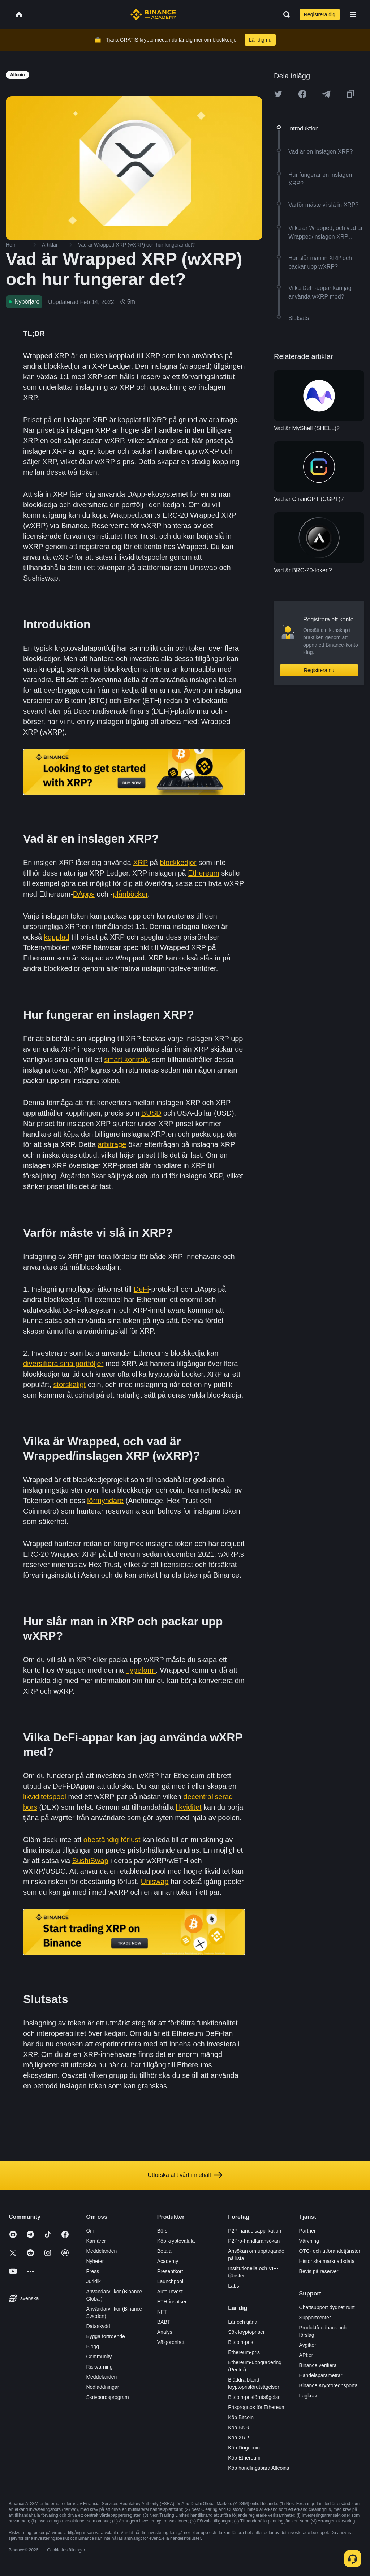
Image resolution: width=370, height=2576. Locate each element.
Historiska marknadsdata (327, 2261)
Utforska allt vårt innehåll (184, 2175)
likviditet (188, 1807)
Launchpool (170, 2281)
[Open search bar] (284, 14)
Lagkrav (308, 2396)
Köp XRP (238, 2437)
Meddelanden (101, 2251)
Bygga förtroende (105, 2336)
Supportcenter (315, 2317)
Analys (164, 2332)
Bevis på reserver (319, 2271)
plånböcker (130, 894)
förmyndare (105, 1501)
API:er (306, 2355)
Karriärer (96, 2241)
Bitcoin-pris (240, 2342)
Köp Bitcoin (241, 2417)
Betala (164, 2251)
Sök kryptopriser (246, 2332)
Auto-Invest (170, 2291)
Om (90, 2231)
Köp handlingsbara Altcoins (258, 2468)
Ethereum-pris (244, 2352)
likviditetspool (44, 1797)
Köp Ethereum (244, 2458)
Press (92, 2271)
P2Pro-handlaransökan (254, 2241)
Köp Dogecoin (244, 2448)
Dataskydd (98, 2326)
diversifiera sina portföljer (63, 1364)
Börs (162, 2231)
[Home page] (153, 14)
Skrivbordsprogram (107, 2397)
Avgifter (307, 2345)
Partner (307, 2231)
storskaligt (69, 1384)
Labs (233, 2286)
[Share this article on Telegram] (326, 94)
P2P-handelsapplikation (254, 2231)
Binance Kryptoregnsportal (329, 2385)
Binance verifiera (318, 2365)
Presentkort (170, 2271)
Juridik (93, 2281)
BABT (164, 2322)
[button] (352, 14)
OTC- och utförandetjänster (330, 2251)
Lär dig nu (260, 40)
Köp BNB (238, 2427)
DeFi (141, 1289)
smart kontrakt (127, 1060)
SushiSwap (90, 1861)
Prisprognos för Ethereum (257, 2407)
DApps (84, 894)
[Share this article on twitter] (278, 94)
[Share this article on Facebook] (302, 94)
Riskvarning (99, 2367)
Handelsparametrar (321, 2375)
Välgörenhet (171, 2342)
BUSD (151, 1113)
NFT (162, 2312)
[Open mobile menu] (352, 14)
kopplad (56, 937)
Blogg (92, 2346)
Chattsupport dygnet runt (327, 2307)
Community (99, 2356)
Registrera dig (319, 14)
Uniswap (155, 1882)
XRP (140, 862)
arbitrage (112, 1144)
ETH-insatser (172, 2302)
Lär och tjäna (242, 2322)
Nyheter (95, 2261)
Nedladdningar (102, 2387)
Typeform (141, 1670)
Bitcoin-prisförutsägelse (254, 2397)
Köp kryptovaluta (176, 2241)
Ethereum (203, 873)
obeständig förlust (112, 1840)
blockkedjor (178, 862)
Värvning (309, 2241)
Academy (167, 2261)
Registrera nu (319, 670)
